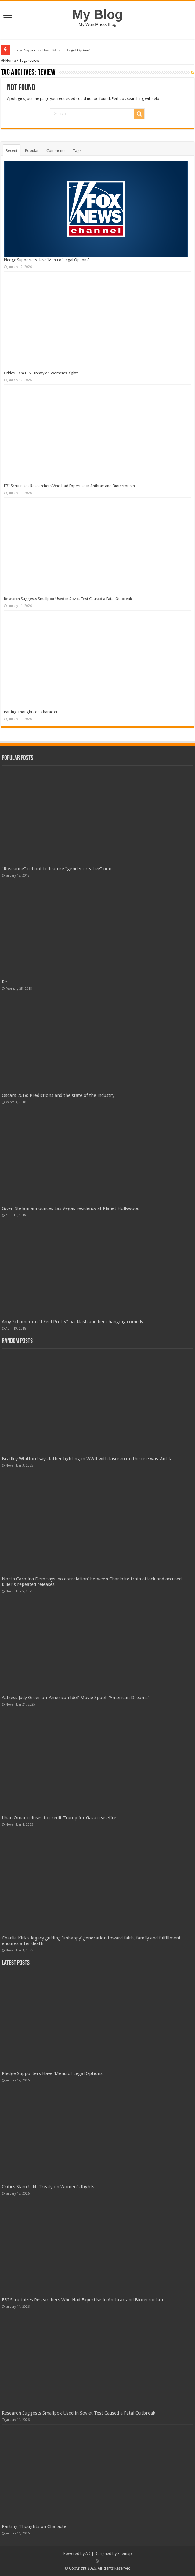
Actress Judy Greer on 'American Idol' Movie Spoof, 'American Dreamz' (75, 1697)
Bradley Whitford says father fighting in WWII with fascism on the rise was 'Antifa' (87, 1458)
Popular (32, 150)
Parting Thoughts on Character (31, 712)
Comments (55, 150)
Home (8, 60)
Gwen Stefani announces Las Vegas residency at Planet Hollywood (70, 1208)
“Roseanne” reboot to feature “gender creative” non (56, 868)
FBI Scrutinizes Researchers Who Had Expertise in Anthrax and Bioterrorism (69, 486)
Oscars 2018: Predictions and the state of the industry (58, 1095)
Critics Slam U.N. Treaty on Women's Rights (41, 373)
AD (88, 2553)
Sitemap (124, 2553)
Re (4, 982)
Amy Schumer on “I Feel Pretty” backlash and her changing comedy (72, 1321)
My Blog (97, 14)
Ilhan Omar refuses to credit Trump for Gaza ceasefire (59, 1818)
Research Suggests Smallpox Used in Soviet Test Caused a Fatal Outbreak (68, 598)
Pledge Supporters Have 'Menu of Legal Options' (51, 50)
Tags (77, 150)
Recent (11, 150)
